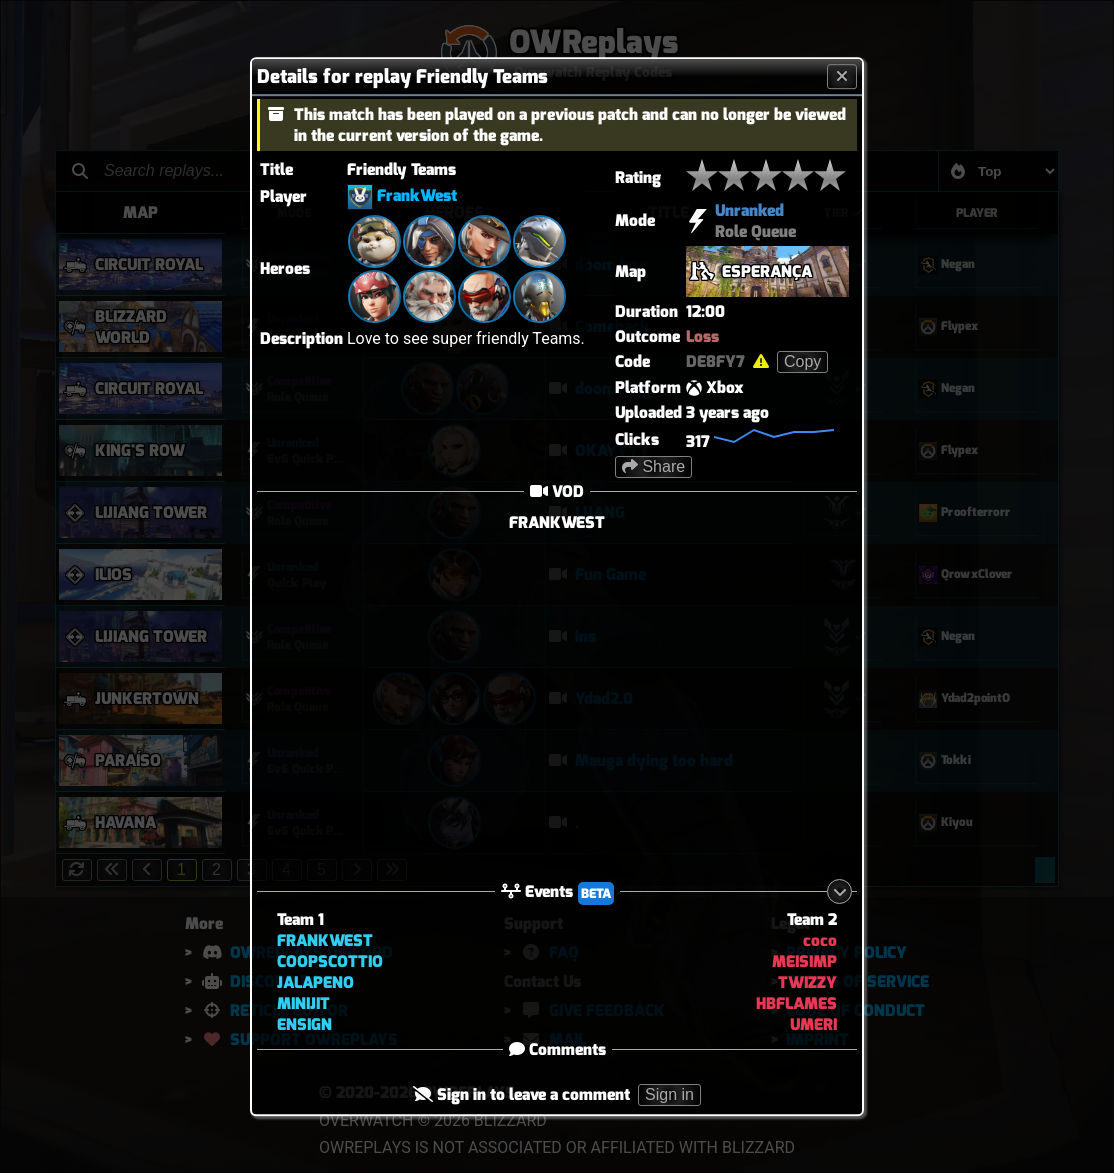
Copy (802, 361)
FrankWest (417, 195)
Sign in (669, 1095)
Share (653, 466)
